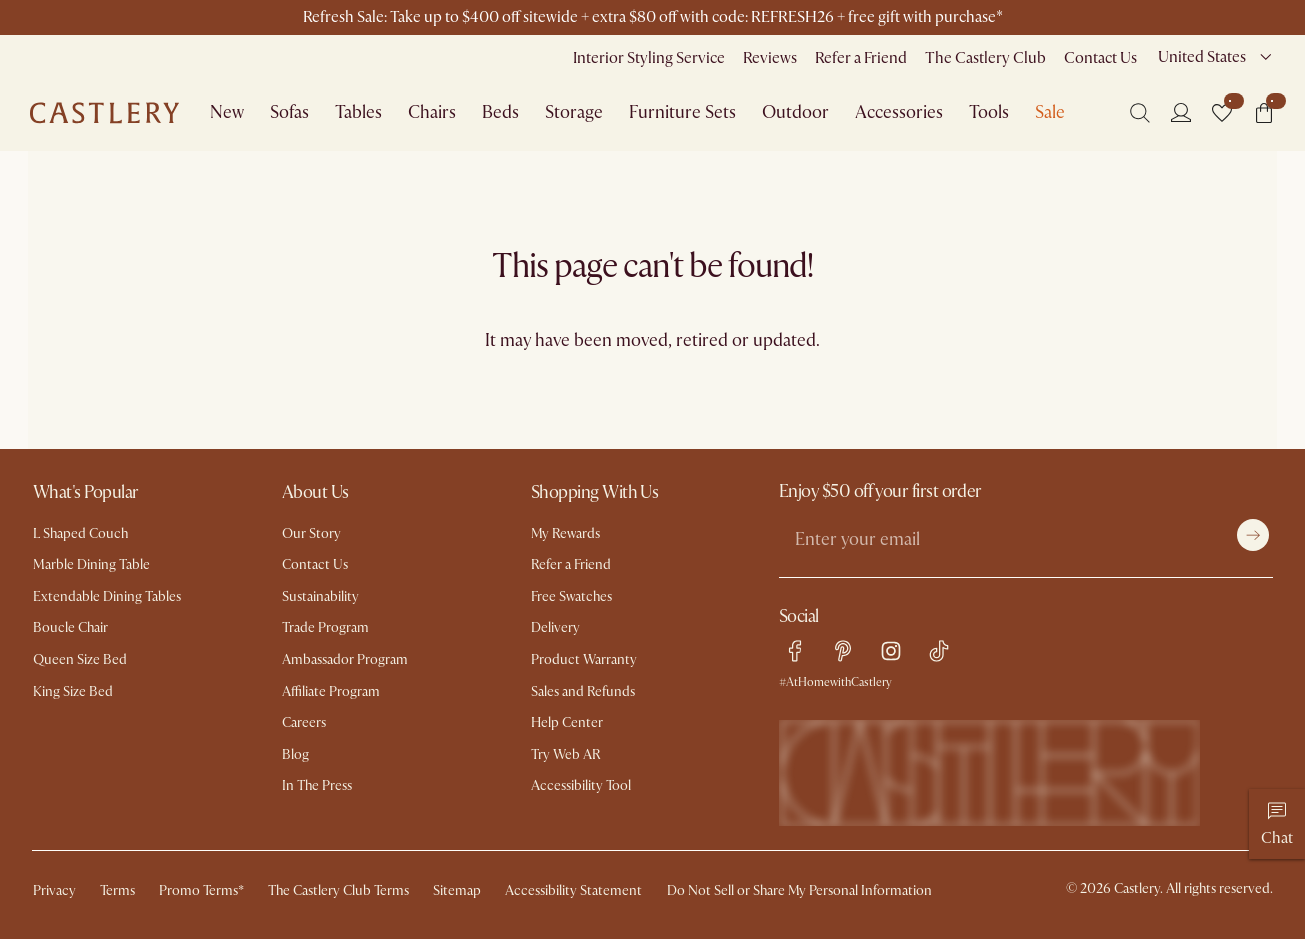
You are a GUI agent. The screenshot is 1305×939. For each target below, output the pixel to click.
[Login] (1181, 112)
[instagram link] (891, 651)
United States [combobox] (1202, 57)
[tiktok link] (939, 651)
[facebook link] (795, 651)
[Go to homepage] (104, 113)
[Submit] (1253, 535)
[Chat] (1277, 824)
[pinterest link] (843, 651)
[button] (1222, 113)
